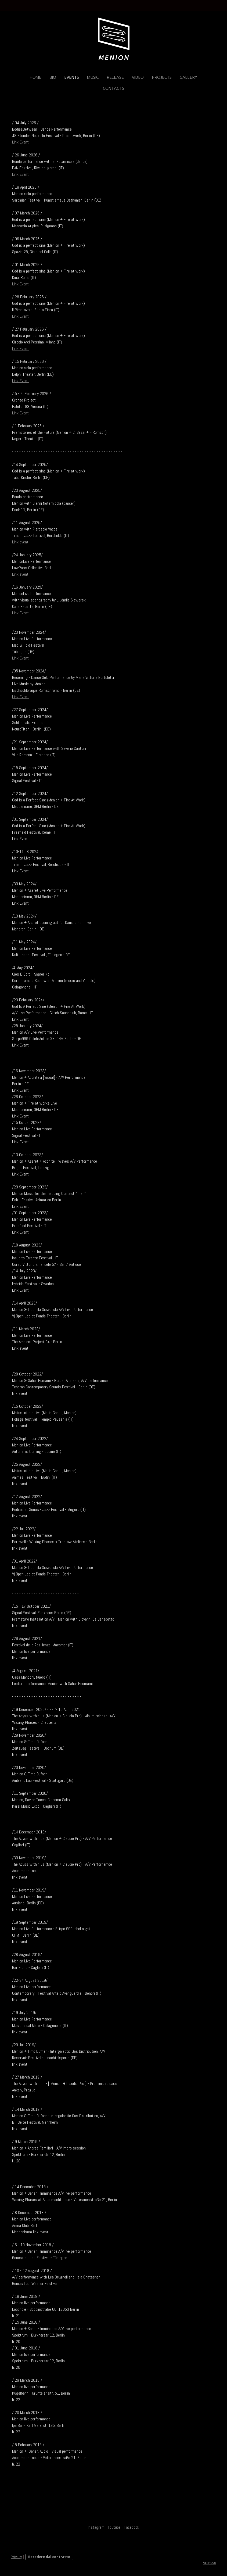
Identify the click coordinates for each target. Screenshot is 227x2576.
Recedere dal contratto (49, 2556)
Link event (21, 542)
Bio (52, 77)
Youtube (114, 2527)
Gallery (188, 77)
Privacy (16, 2556)
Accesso (209, 2562)
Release (115, 77)
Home (35, 77)
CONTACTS (113, 88)
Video (138, 77)
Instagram (96, 2527)
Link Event (20, 142)
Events (71, 77)
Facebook (131, 2527)
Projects (162, 77)
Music (93, 77)
